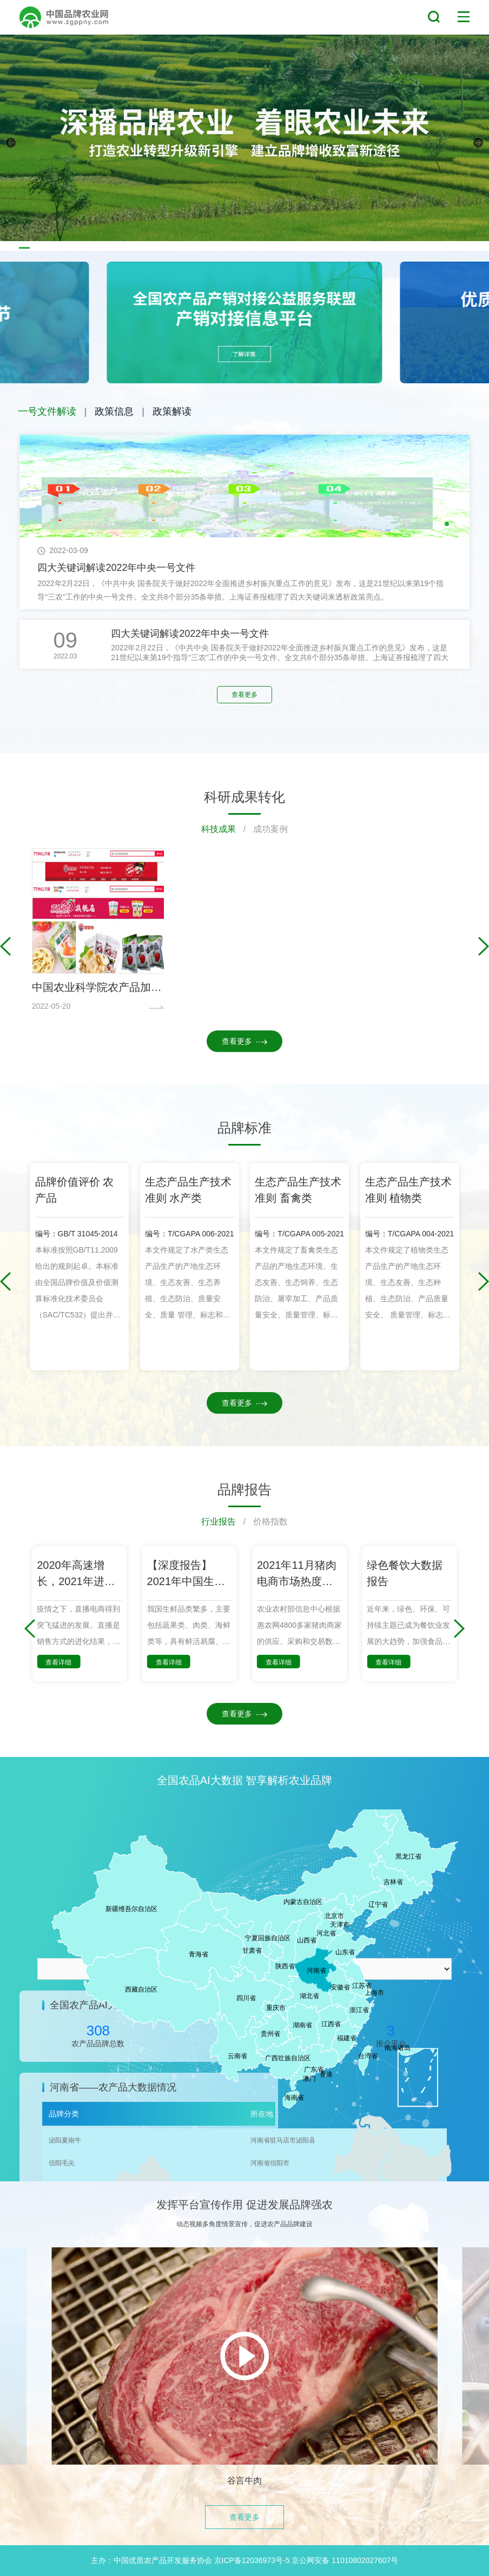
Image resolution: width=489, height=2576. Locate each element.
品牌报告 (244, 1489)
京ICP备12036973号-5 (252, 2560)
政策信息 (114, 411)
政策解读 (172, 411)
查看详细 (58, 1662)
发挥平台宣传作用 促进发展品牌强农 (244, 2205)
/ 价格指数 (261, 1521)
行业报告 (218, 1521)
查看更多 (244, 694)
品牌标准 (244, 1127)
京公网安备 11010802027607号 (345, 2560)
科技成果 (218, 829)
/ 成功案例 (261, 829)
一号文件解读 (47, 411)
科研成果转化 (244, 796)
